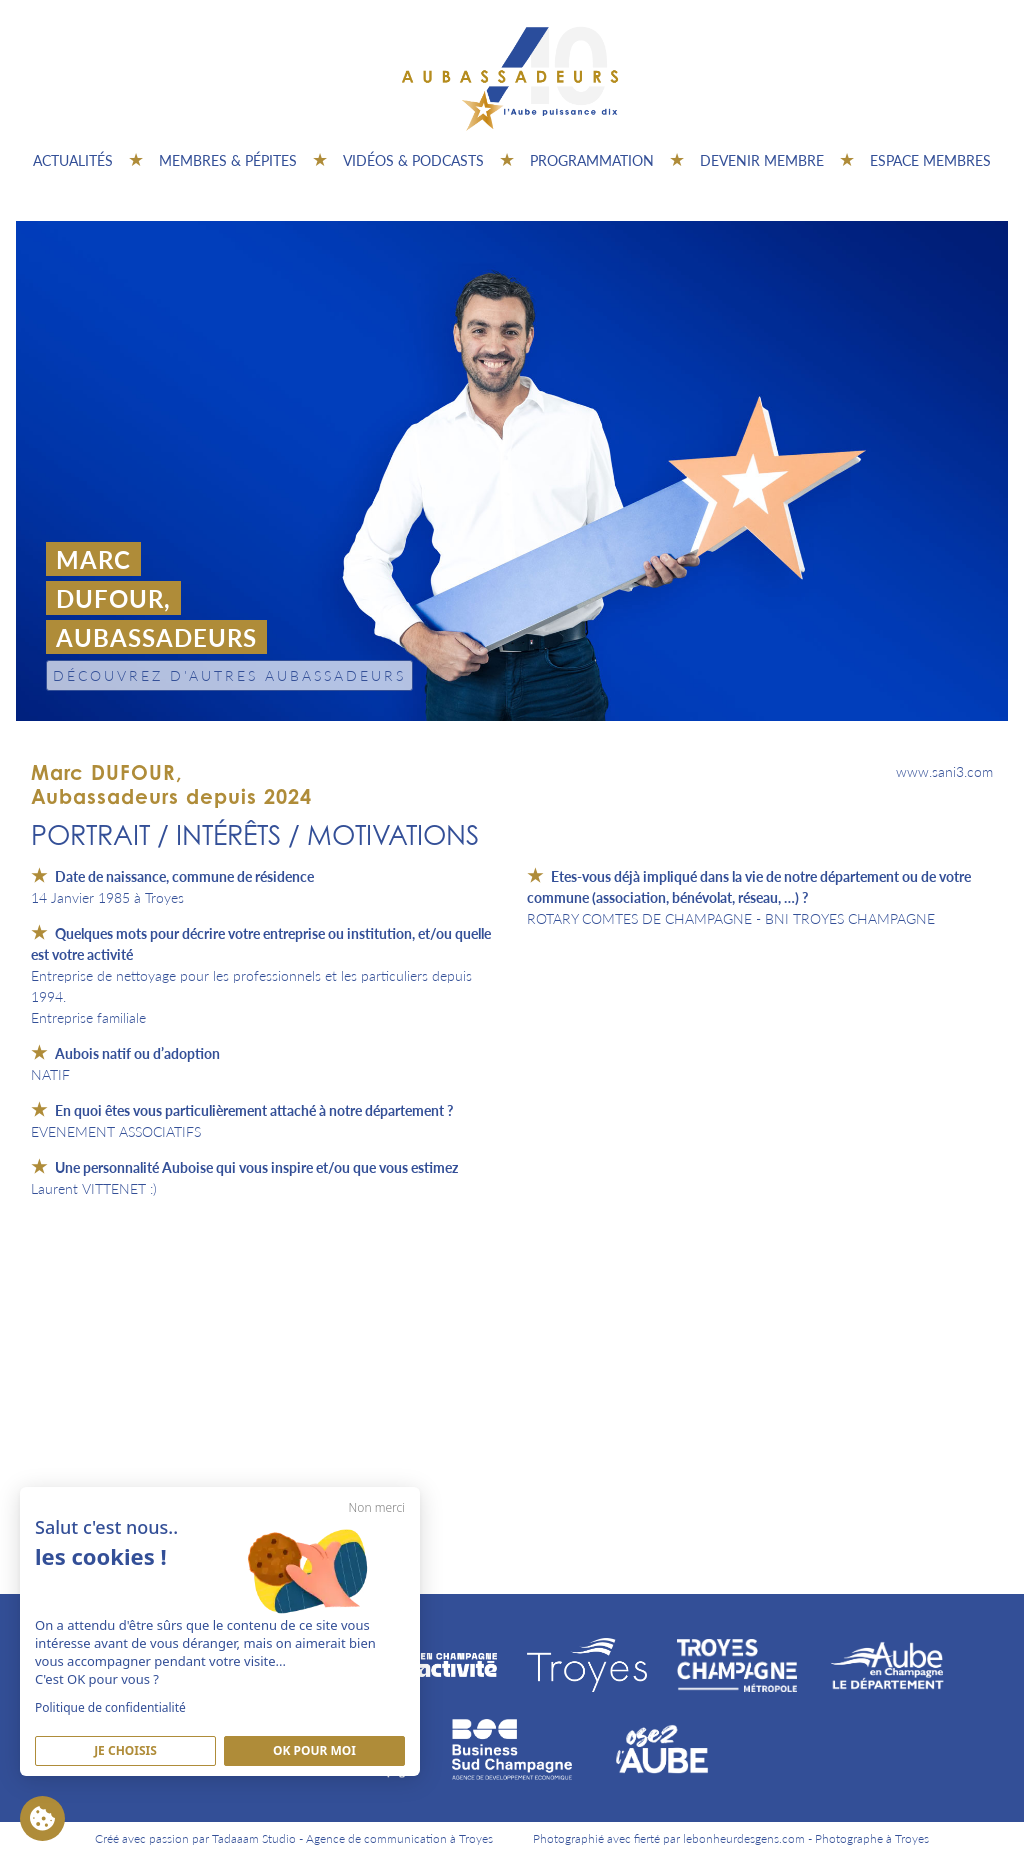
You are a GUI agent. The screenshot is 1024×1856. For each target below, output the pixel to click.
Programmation (592, 160)
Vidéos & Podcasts (413, 160)
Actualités (73, 160)
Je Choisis (125, 1750)
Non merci (377, 1507)
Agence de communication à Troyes (399, 1838)
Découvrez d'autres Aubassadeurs (229, 675)
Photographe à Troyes (872, 1838)
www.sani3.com (944, 771)
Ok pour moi (314, 1750)
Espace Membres (930, 160)
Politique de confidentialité (110, 1707)
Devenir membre (762, 160)
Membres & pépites (228, 160)
